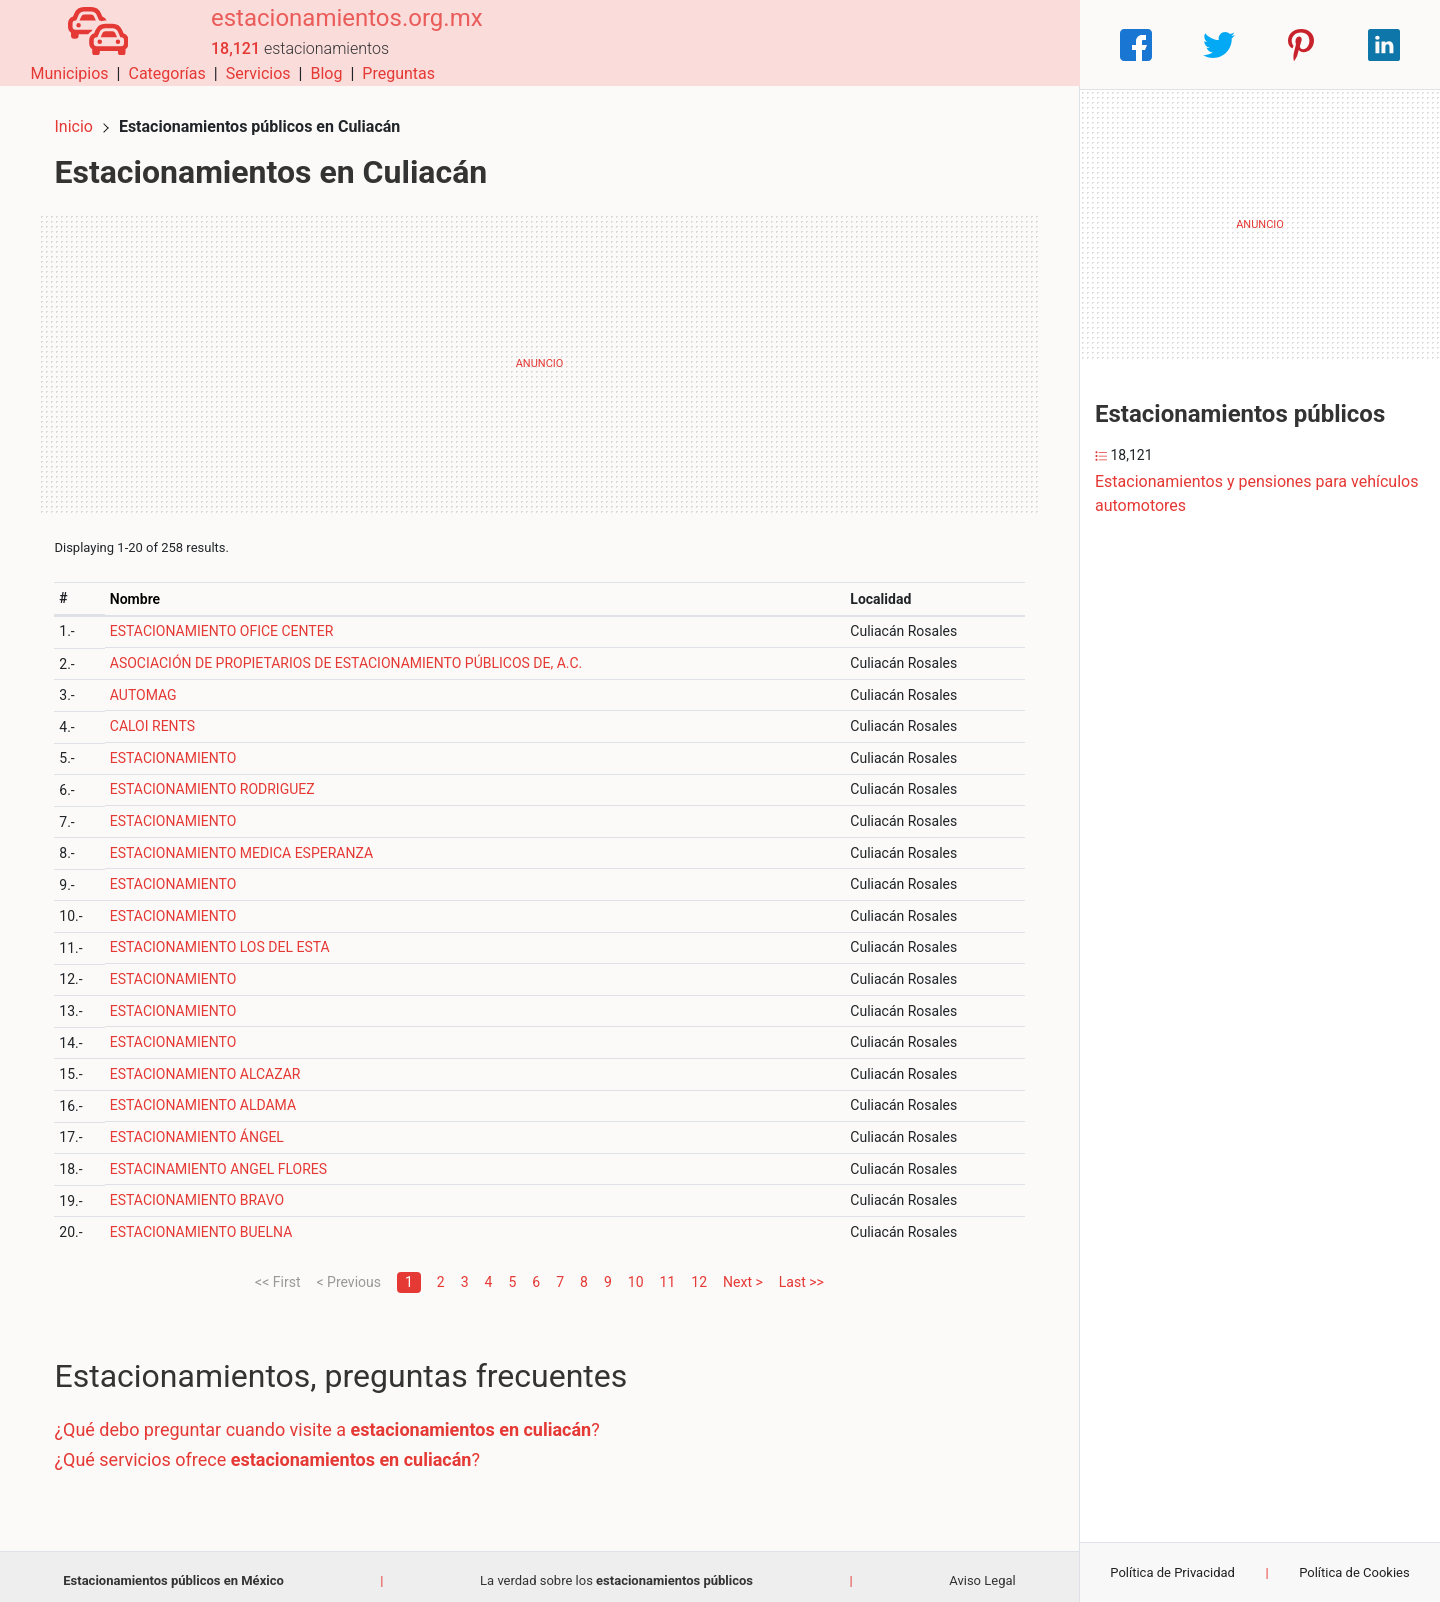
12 (699, 1273)
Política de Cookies (1354, 1572)
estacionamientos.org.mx (331, 33)
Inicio (82, 117)
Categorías (795, 44)
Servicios (887, 44)
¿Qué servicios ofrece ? (275, 1450)
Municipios (699, 44)
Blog (955, 44)
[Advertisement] (539, 355)
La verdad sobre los (616, 1571)
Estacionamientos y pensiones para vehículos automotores (1256, 493)
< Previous (348, 1273)
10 (636, 1273)
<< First (277, 1273)
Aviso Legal (982, 1571)
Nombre (142, 590)
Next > (743, 1273)
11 (668, 1273)
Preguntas (1027, 44)
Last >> (801, 1273)
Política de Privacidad (1172, 1572)
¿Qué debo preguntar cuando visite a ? (335, 1421)
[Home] (89, 43)
